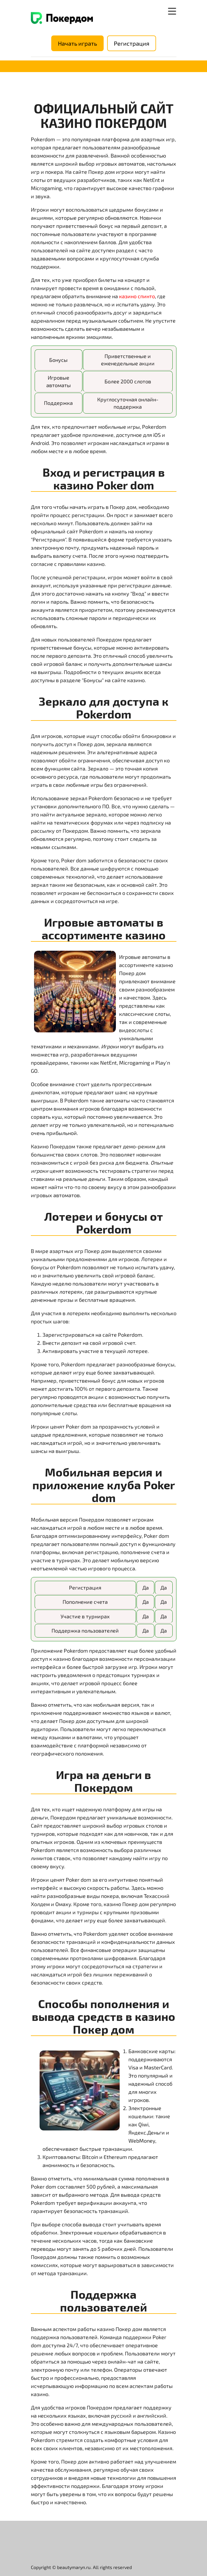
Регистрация (131, 43)
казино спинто (137, 296)
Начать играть (77, 43)
